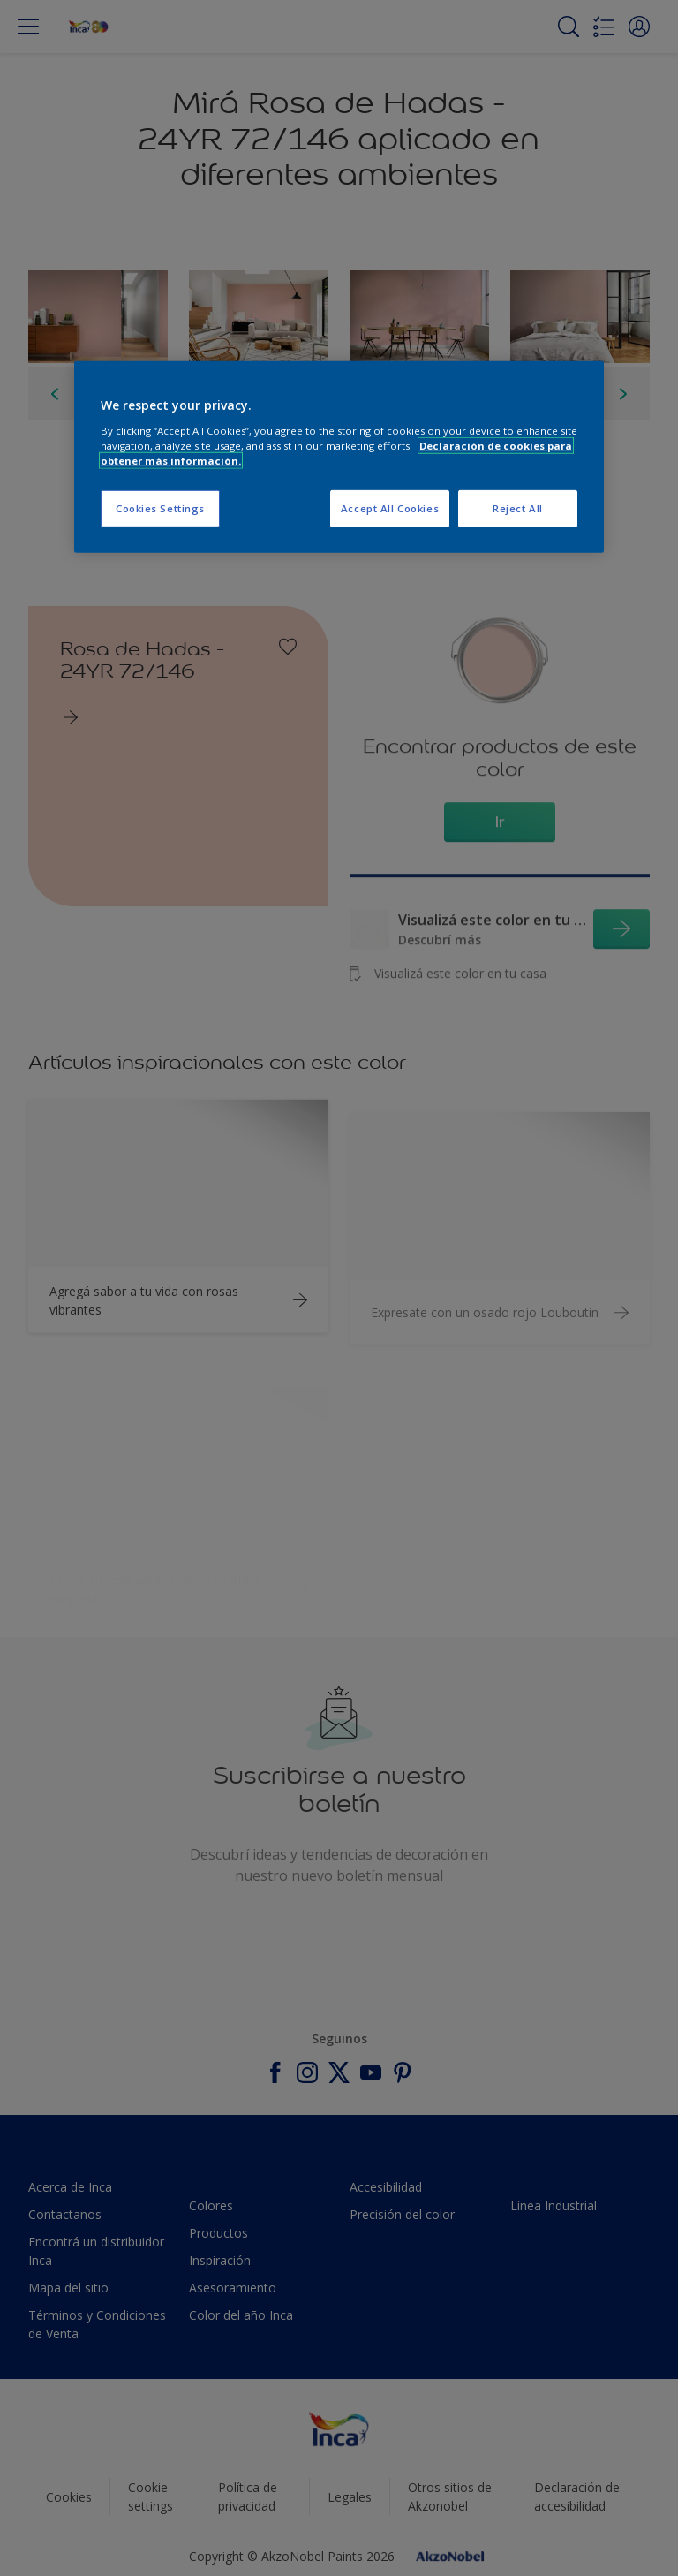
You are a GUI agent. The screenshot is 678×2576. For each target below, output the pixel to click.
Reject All (518, 508)
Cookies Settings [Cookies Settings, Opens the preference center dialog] (160, 508)
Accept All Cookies (390, 508)
